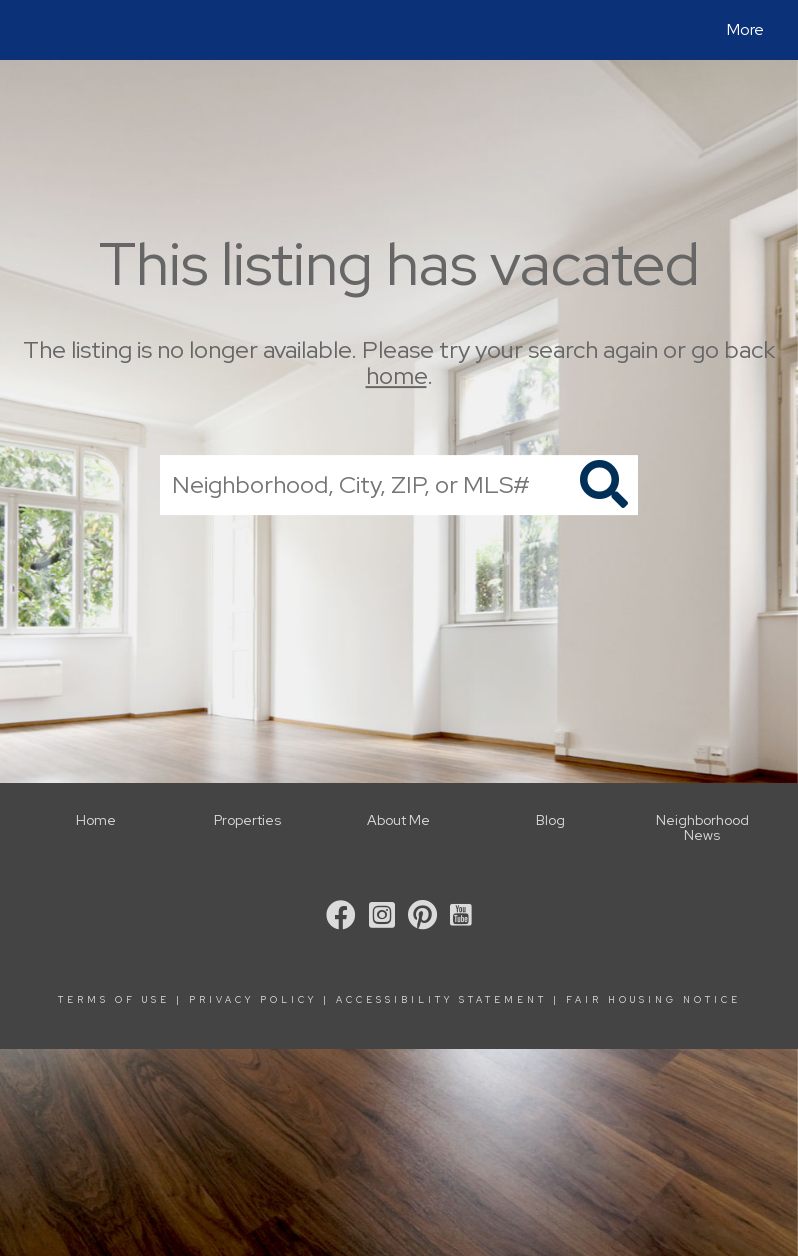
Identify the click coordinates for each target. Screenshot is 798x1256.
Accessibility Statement (441, 1000)
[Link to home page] (34, 30)
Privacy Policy (253, 1000)
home (396, 376)
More (745, 29)
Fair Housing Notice (653, 1000)
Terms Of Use (114, 1000)
